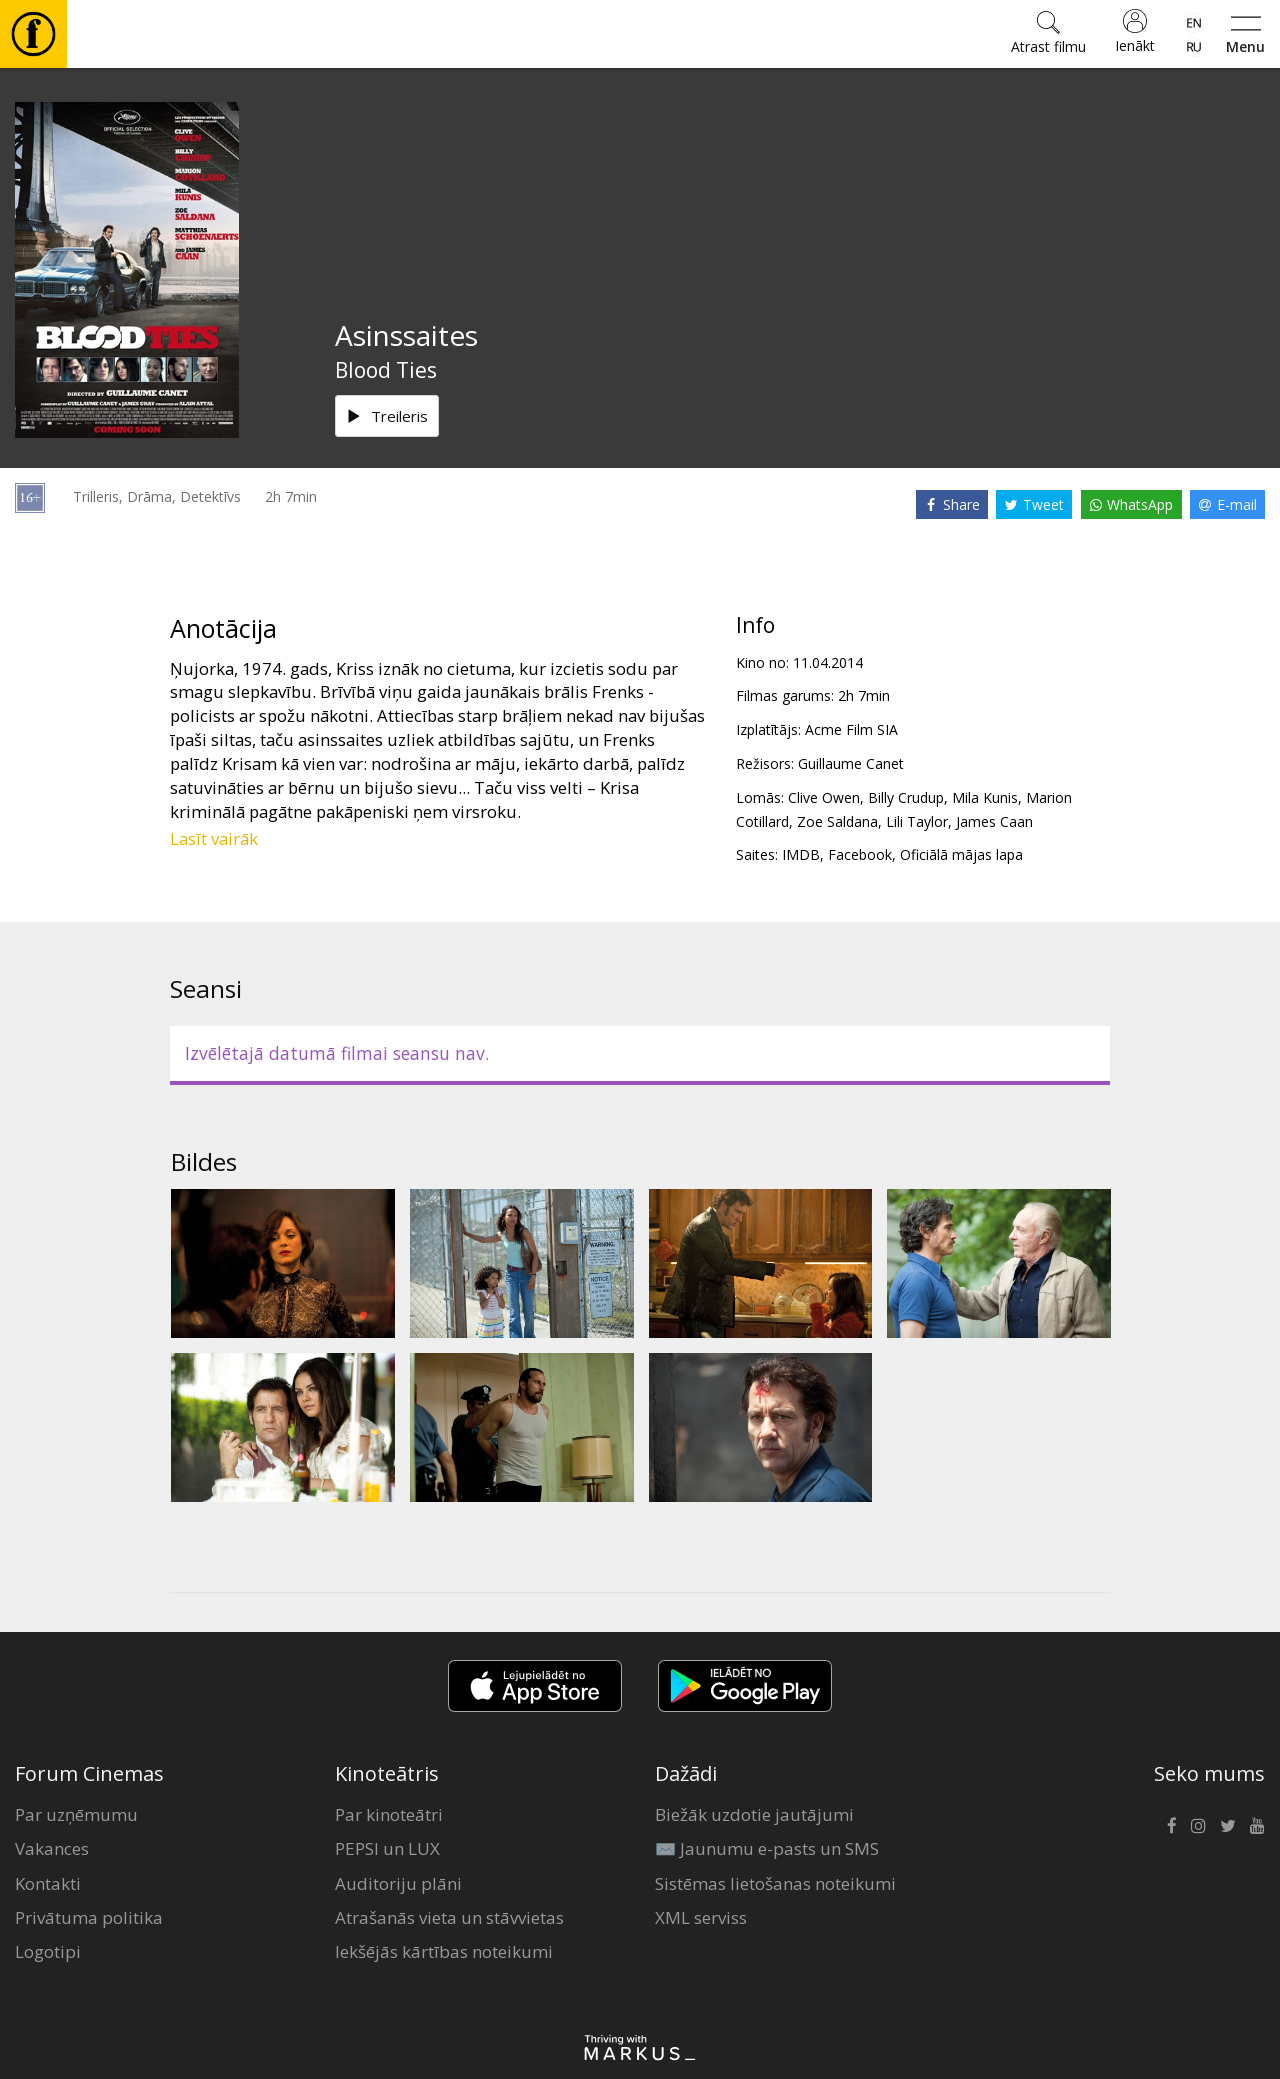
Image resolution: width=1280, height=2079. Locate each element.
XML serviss (701, 1917)
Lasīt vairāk (214, 838)
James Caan (994, 821)
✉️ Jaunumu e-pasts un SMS (767, 1848)
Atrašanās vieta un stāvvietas (449, 1917)
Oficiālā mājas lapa (961, 854)
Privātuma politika (89, 1917)
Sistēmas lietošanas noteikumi (775, 1883)
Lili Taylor (917, 821)
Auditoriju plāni (398, 1883)
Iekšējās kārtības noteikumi (444, 1951)
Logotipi (48, 1951)
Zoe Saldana (837, 821)
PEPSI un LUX (387, 1848)
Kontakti (48, 1883)
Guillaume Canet (851, 763)
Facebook (860, 854)
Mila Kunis (985, 797)
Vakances (52, 1848)
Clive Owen (824, 797)
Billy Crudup (906, 797)
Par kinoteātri (389, 1814)
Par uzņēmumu (76, 1814)
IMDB (801, 854)
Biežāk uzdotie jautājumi (754, 1814)
